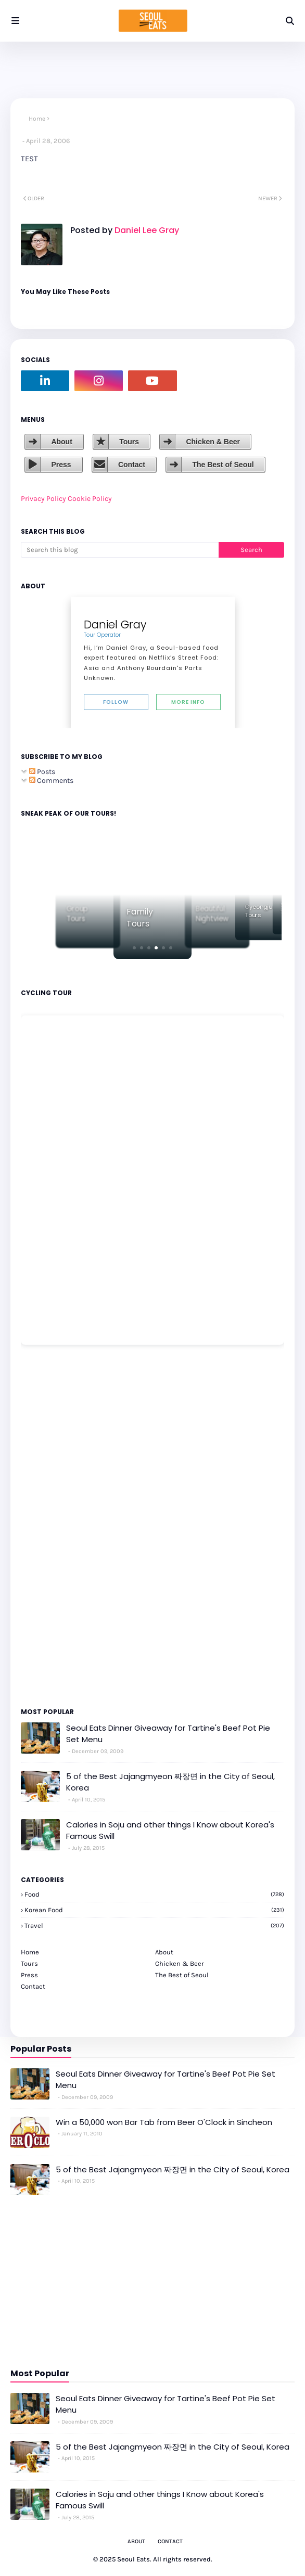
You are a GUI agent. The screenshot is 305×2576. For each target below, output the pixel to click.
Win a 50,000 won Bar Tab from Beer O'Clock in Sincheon (164, 2122)
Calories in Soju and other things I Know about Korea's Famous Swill (170, 1830)
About (61, 441)
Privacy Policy (43, 498)
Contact (131, 464)
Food (154, 1894)
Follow (116, 702)
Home (37, 118)
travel (154, 1925)
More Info (188, 702)
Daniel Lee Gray (145, 230)
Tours (129, 441)
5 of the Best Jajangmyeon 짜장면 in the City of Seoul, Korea (170, 1782)
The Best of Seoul (222, 464)
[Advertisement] (52, 1525)
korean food (154, 1910)
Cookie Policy (90, 498)
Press (61, 464)
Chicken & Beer (212, 441)
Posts (42, 771)
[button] (134, 947)
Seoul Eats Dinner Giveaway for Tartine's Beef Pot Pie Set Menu (168, 1733)
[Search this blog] (120, 550)
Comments (51, 780)
